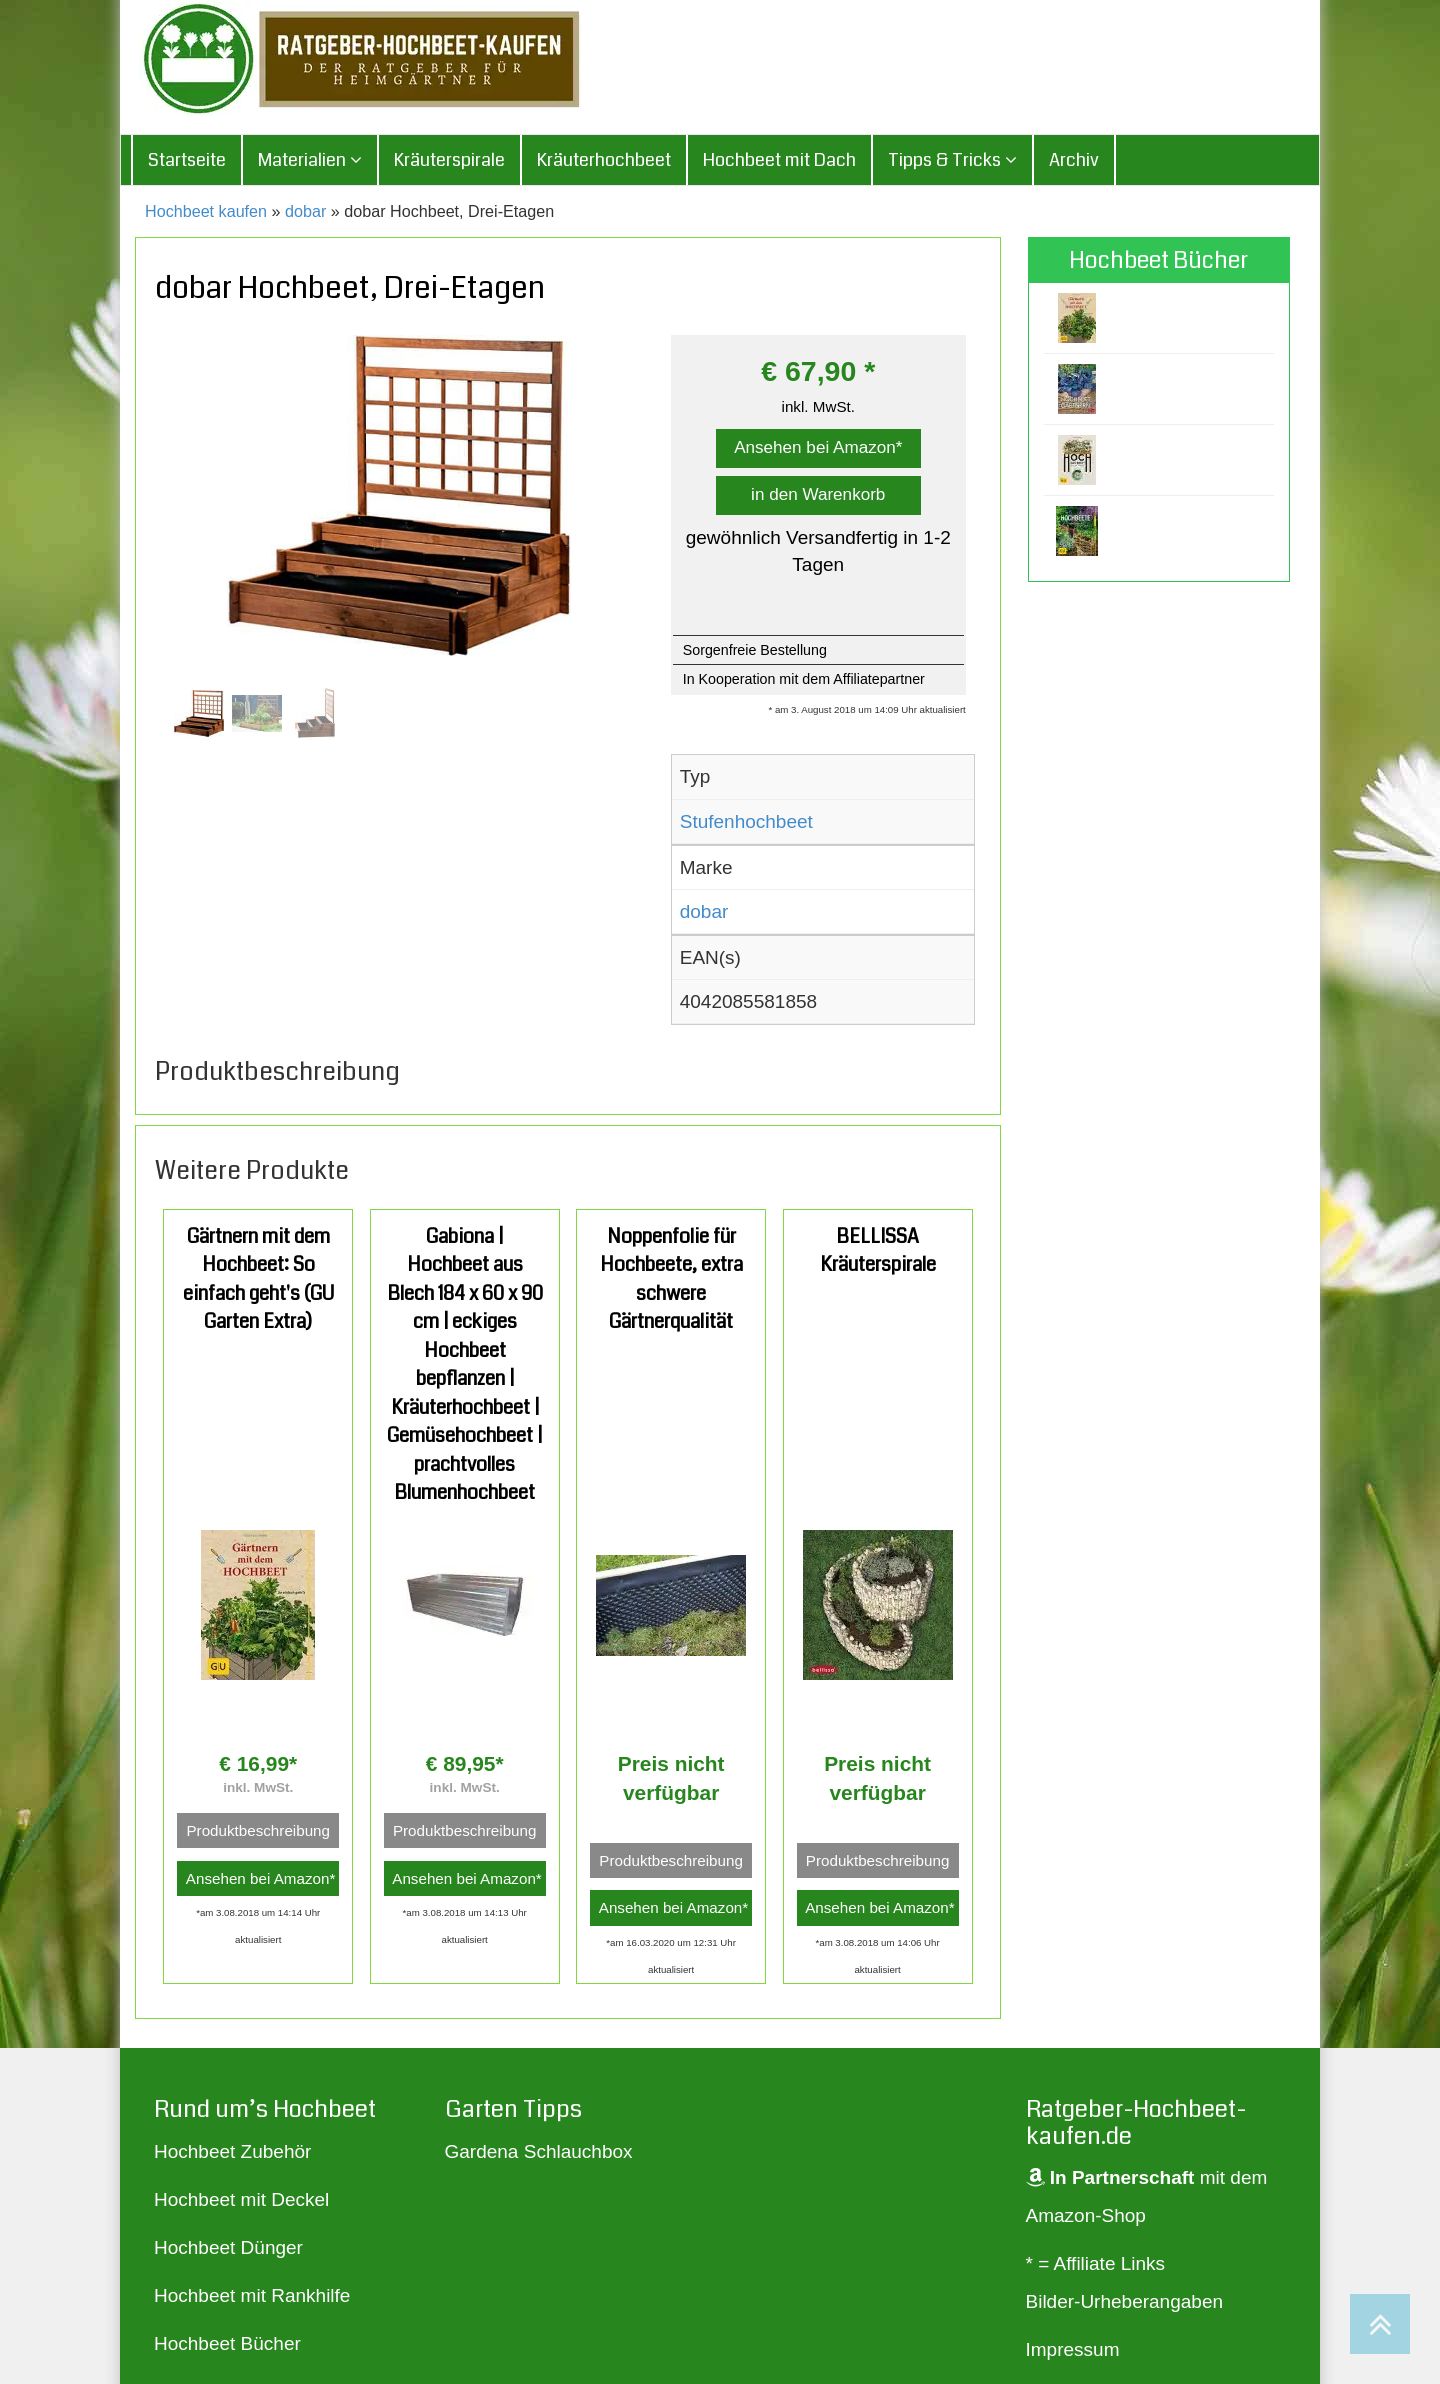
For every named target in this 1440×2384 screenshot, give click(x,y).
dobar (305, 211)
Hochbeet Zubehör (232, 2151)
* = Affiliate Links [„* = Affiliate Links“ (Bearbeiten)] (1096, 2263)
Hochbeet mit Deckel (241, 2199)
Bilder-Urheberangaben (1125, 2301)
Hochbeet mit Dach (779, 160)
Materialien (310, 160)
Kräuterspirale (449, 160)
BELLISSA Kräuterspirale (878, 1251)
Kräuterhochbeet (604, 160)
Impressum (1073, 2349)
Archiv (1074, 160)
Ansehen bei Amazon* (818, 447)
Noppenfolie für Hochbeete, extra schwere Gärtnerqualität (671, 1279)
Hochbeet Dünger (228, 2247)
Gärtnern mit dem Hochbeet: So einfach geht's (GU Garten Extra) (258, 1279)
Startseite (187, 160)
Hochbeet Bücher (227, 2343)
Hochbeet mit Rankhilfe (252, 2295)
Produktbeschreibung (258, 1830)
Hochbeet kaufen (206, 211)
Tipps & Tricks (952, 160)
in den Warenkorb (818, 494)
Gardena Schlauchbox (539, 2151)
